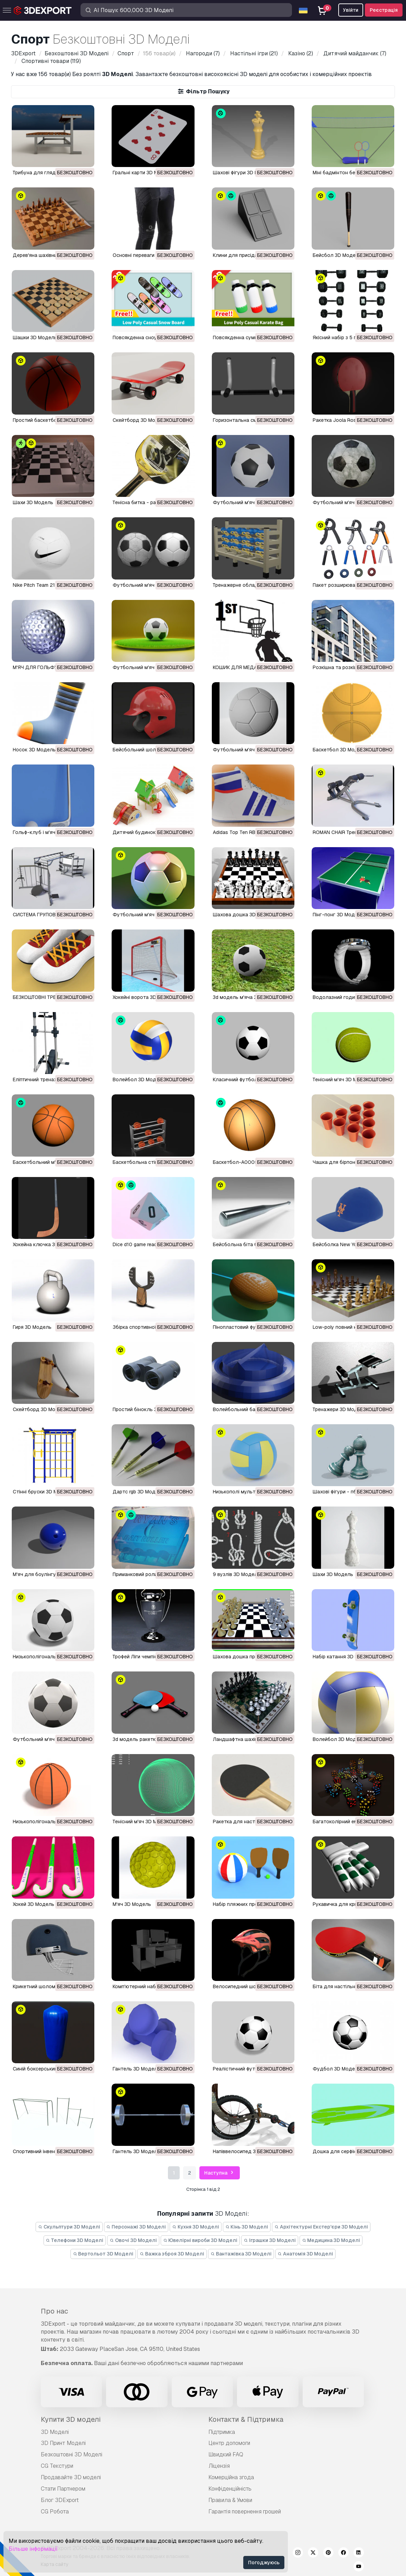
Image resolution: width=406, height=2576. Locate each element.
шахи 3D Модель (33, 502)
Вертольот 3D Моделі (103, 2254)
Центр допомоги (229, 2443)
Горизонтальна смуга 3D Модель (252, 420)
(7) (202, 53)
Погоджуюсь (264, 2562)
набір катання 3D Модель (343, 1656)
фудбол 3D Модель (337, 2069)
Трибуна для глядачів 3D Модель (53, 172)
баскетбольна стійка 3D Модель (152, 1162)
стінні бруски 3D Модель (43, 1492)
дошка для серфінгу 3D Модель (351, 2151)
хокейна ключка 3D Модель (46, 1244)
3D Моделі (55, 2432)
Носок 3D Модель (34, 750)
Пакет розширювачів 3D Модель (351, 585)
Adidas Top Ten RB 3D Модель (248, 832)
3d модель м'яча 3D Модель (247, 997)
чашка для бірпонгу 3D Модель (350, 1162)
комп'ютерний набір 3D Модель (150, 1986)
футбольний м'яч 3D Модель (147, 585)
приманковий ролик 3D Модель (150, 1574)
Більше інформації (33, 2548)
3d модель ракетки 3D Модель (149, 1739)
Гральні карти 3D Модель (143, 172)
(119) (50, 61)
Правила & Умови (230, 2500)
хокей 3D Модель (33, 1904)
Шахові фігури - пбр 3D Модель (350, 1492)
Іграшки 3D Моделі (270, 2240)
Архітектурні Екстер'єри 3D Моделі (321, 2227)
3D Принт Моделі (63, 2443)
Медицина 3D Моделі (331, 2240)
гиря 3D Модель (32, 1327)
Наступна (219, 2173)
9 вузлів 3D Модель (236, 1574)
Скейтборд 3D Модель (140, 420)
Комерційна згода (231, 2477)
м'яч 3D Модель (132, 1904)
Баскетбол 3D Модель (340, 750)
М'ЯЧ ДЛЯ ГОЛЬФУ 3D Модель (49, 667)
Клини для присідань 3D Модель (252, 255)
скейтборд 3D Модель (40, 1409)
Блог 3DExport (60, 2500)
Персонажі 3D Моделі (136, 2227)
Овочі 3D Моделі (133, 2240)
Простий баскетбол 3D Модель (50, 420)
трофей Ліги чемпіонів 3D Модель (152, 1656)
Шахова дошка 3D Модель (244, 914)
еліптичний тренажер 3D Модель (52, 1079)
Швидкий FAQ (225, 2454)
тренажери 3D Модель (339, 1409)
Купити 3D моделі (71, 2419)
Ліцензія (219, 2466)
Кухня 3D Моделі (195, 2227)
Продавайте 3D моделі (71, 2477)
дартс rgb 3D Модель (138, 1492)
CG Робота (55, 2511)
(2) (300, 53)
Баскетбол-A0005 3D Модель (249, 1162)
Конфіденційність (230, 2488)
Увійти (350, 10)
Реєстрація (384, 10)
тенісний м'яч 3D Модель (342, 1079)
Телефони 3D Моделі (75, 2240)
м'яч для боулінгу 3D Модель (48, 1574)
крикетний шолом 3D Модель (48, 1986)
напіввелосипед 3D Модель (246, 2151)
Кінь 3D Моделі (246, 2227)
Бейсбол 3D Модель (337, 255)
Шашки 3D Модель (35, 337)
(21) (253, 53)
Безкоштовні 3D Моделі (71, 2454)
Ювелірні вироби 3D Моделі (200, 2240)
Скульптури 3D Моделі (69, 2227)
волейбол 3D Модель (139, 1079)
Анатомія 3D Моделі (305, 2254)
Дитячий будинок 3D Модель (148, 832)
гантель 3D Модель (136, 2069)
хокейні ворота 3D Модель (145, 997)
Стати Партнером (63, 2488)
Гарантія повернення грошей (244, 2511)
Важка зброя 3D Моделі (172, 2254)
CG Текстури (57, 2466)
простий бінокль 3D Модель (147, 1409)
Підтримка (221, 2432)
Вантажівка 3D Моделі (241, 2254)
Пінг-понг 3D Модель (338, 914)
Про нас (54, 2311)
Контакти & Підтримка (245, 2419)
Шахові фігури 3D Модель (243, 172)
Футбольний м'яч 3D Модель (248, 502)
